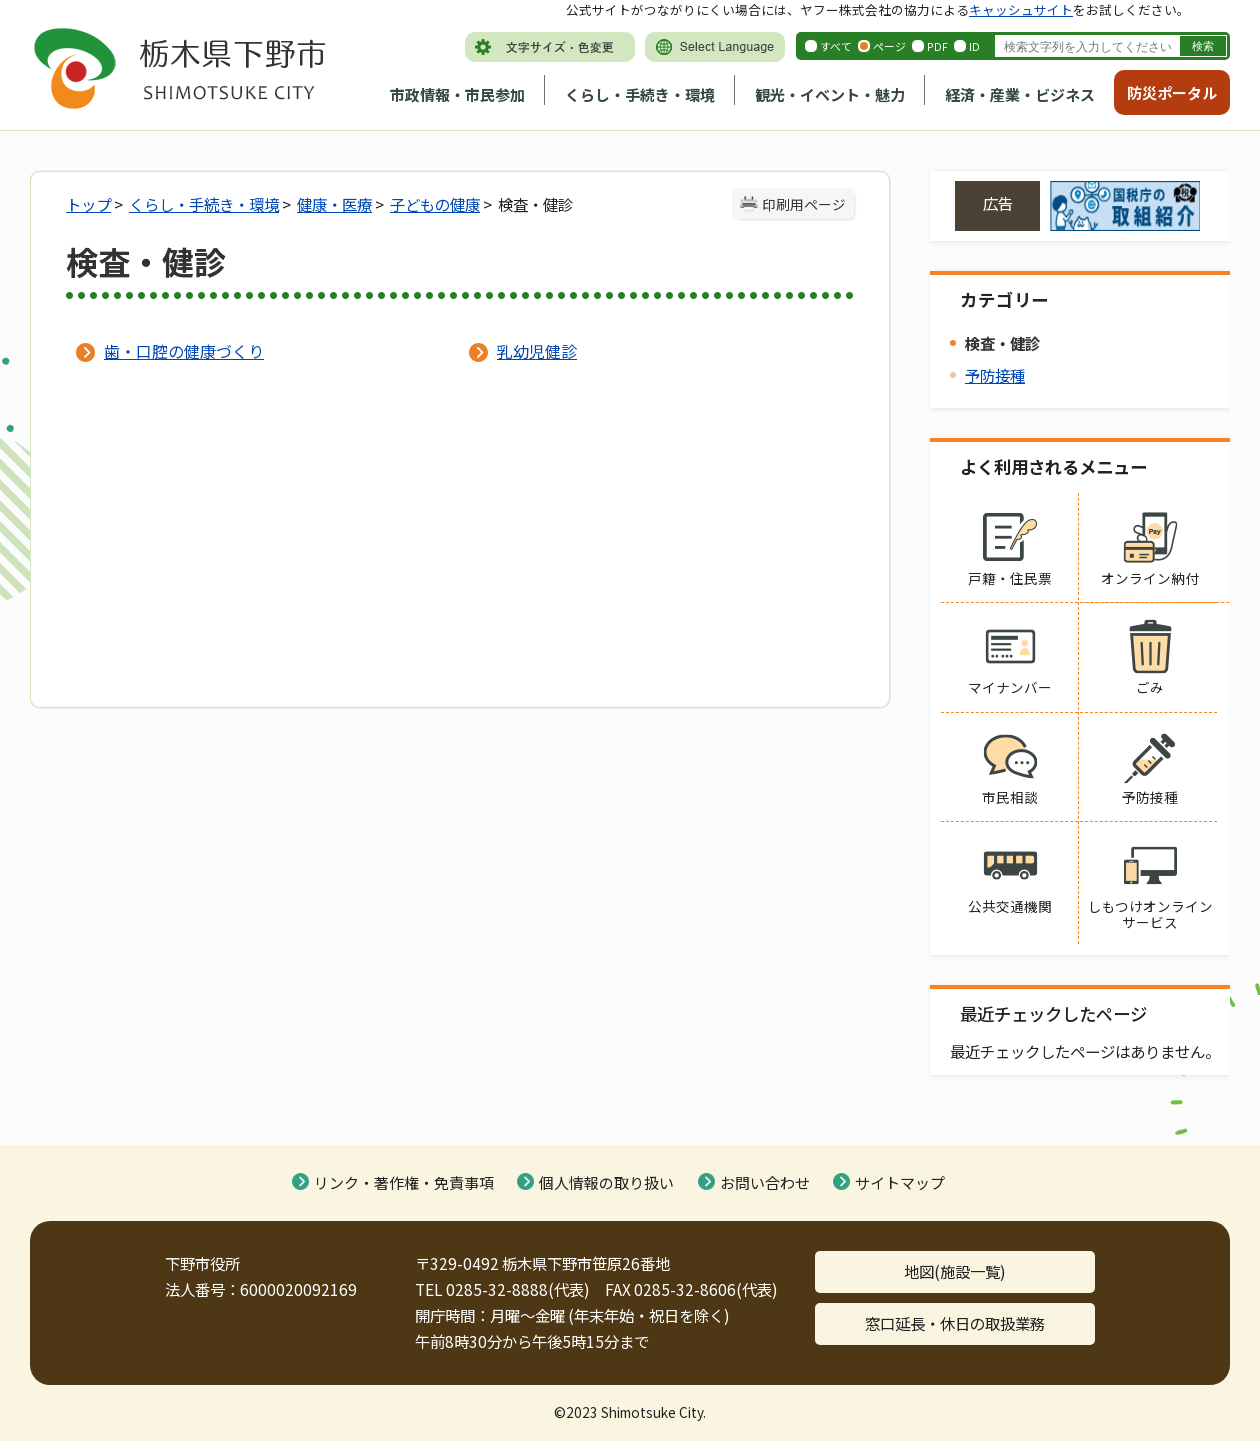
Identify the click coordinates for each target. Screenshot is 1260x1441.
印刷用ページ (804, 204)
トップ (88, 204)
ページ (889, 46)
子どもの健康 (435, 204)
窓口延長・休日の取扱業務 (955, 1323)
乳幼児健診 (537, 351)
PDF (937, 46)
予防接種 (995, 375)
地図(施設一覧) (955, 1271)
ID (974, 46)
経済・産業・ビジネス (1020, 94)
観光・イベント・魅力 (830, 94)
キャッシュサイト (1021, 9)
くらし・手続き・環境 (640, 94)
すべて (836, 46)
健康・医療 (334, 204)
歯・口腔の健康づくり (184, 351)
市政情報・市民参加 (457, 94)
